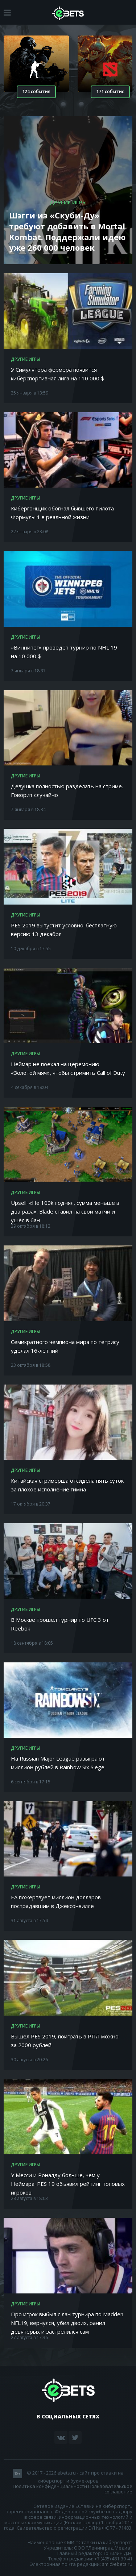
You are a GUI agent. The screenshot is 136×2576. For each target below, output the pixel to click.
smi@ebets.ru (117, 2564)
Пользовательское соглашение (110, 2489)
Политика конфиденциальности (50, 2486)
